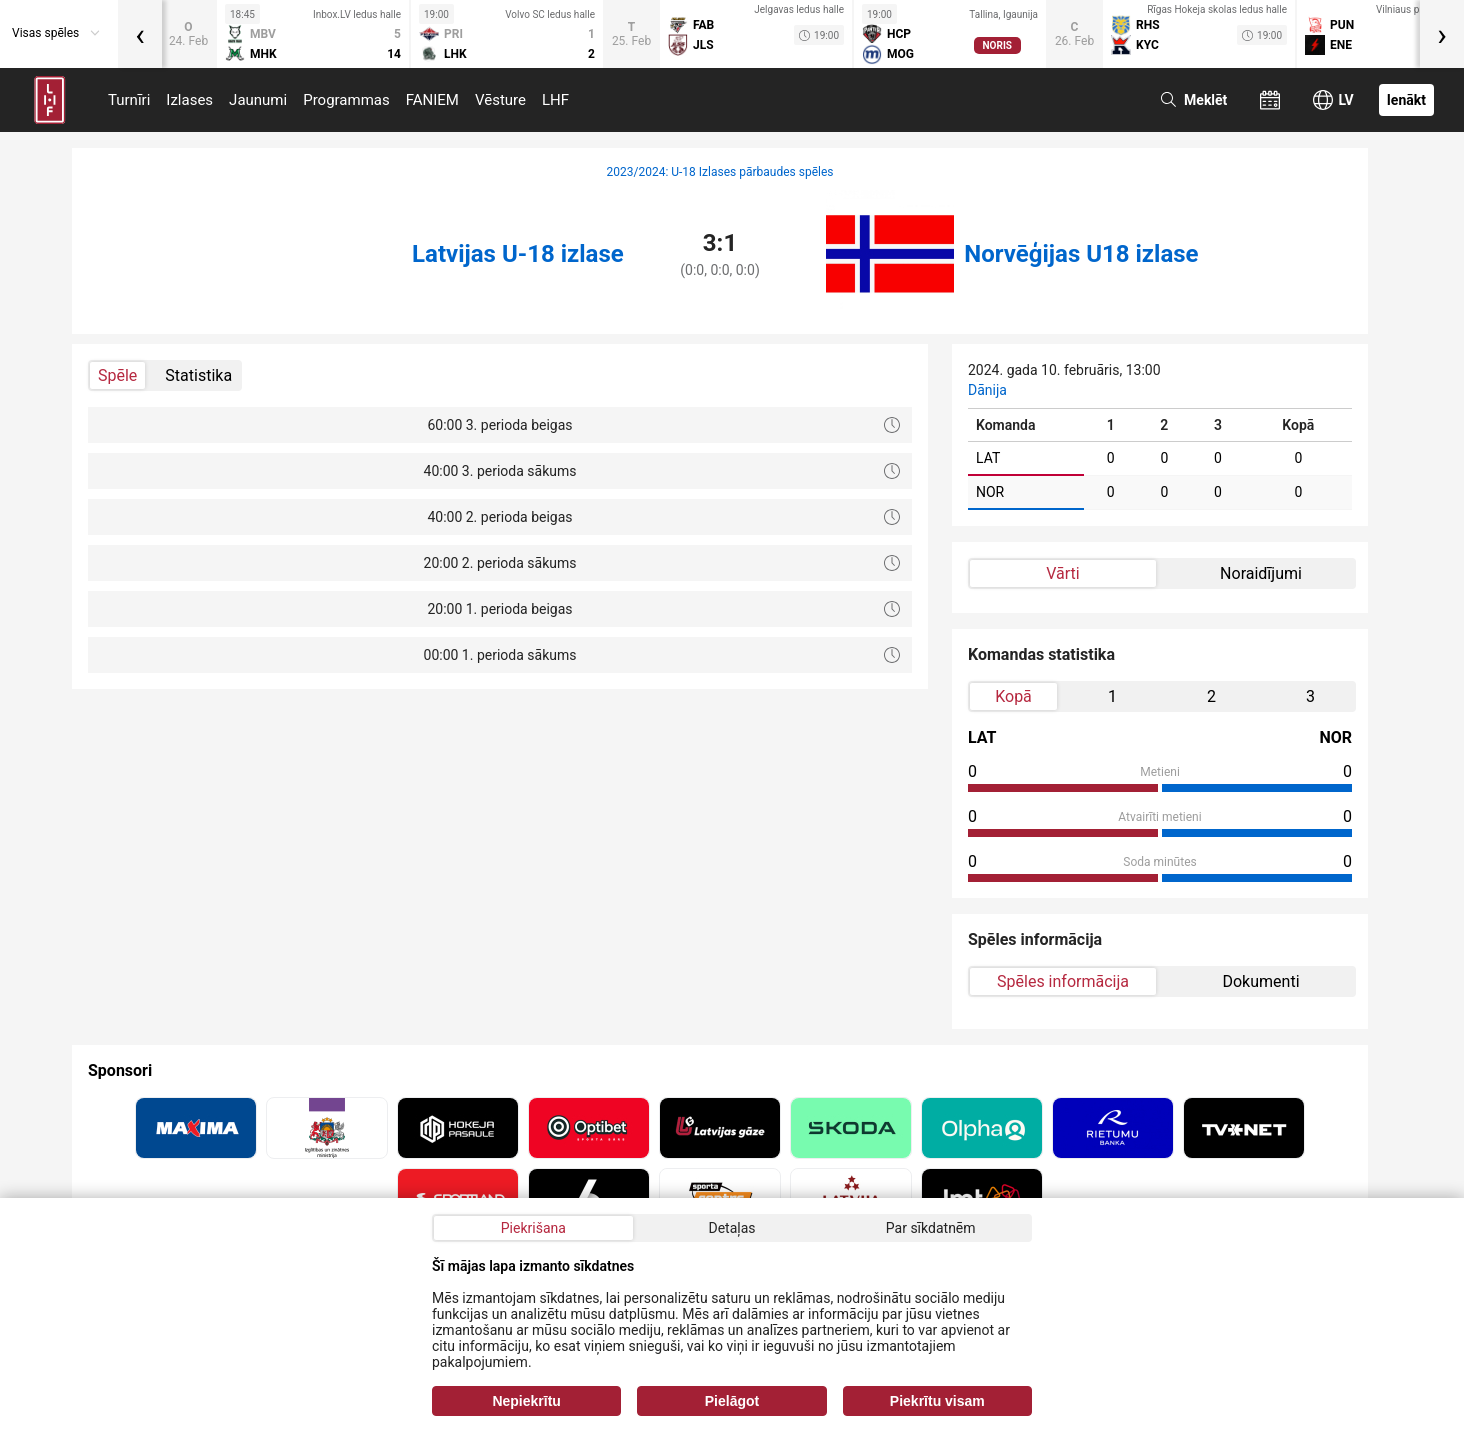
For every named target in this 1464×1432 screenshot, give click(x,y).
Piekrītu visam (937, 1401)
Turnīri (129, 100)
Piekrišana (533, 1228)
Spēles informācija (1063, 981)
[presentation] (140, 34)
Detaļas (731, 1228)
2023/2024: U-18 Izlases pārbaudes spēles (719, 172)
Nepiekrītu (526, 1401)
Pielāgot (732, 1401)
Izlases (189, 100)
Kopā (1013, 696)
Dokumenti (1260, 981)
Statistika (198, 375)
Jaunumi (258, 100)
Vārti (1062, 573)
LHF (555, 100)
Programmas (346, 100)
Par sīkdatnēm (931, 1228)
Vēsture (500, 100)
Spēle (117, 375)
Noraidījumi (1261, 573)
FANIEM (432, 100)
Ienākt (1406, 100)
